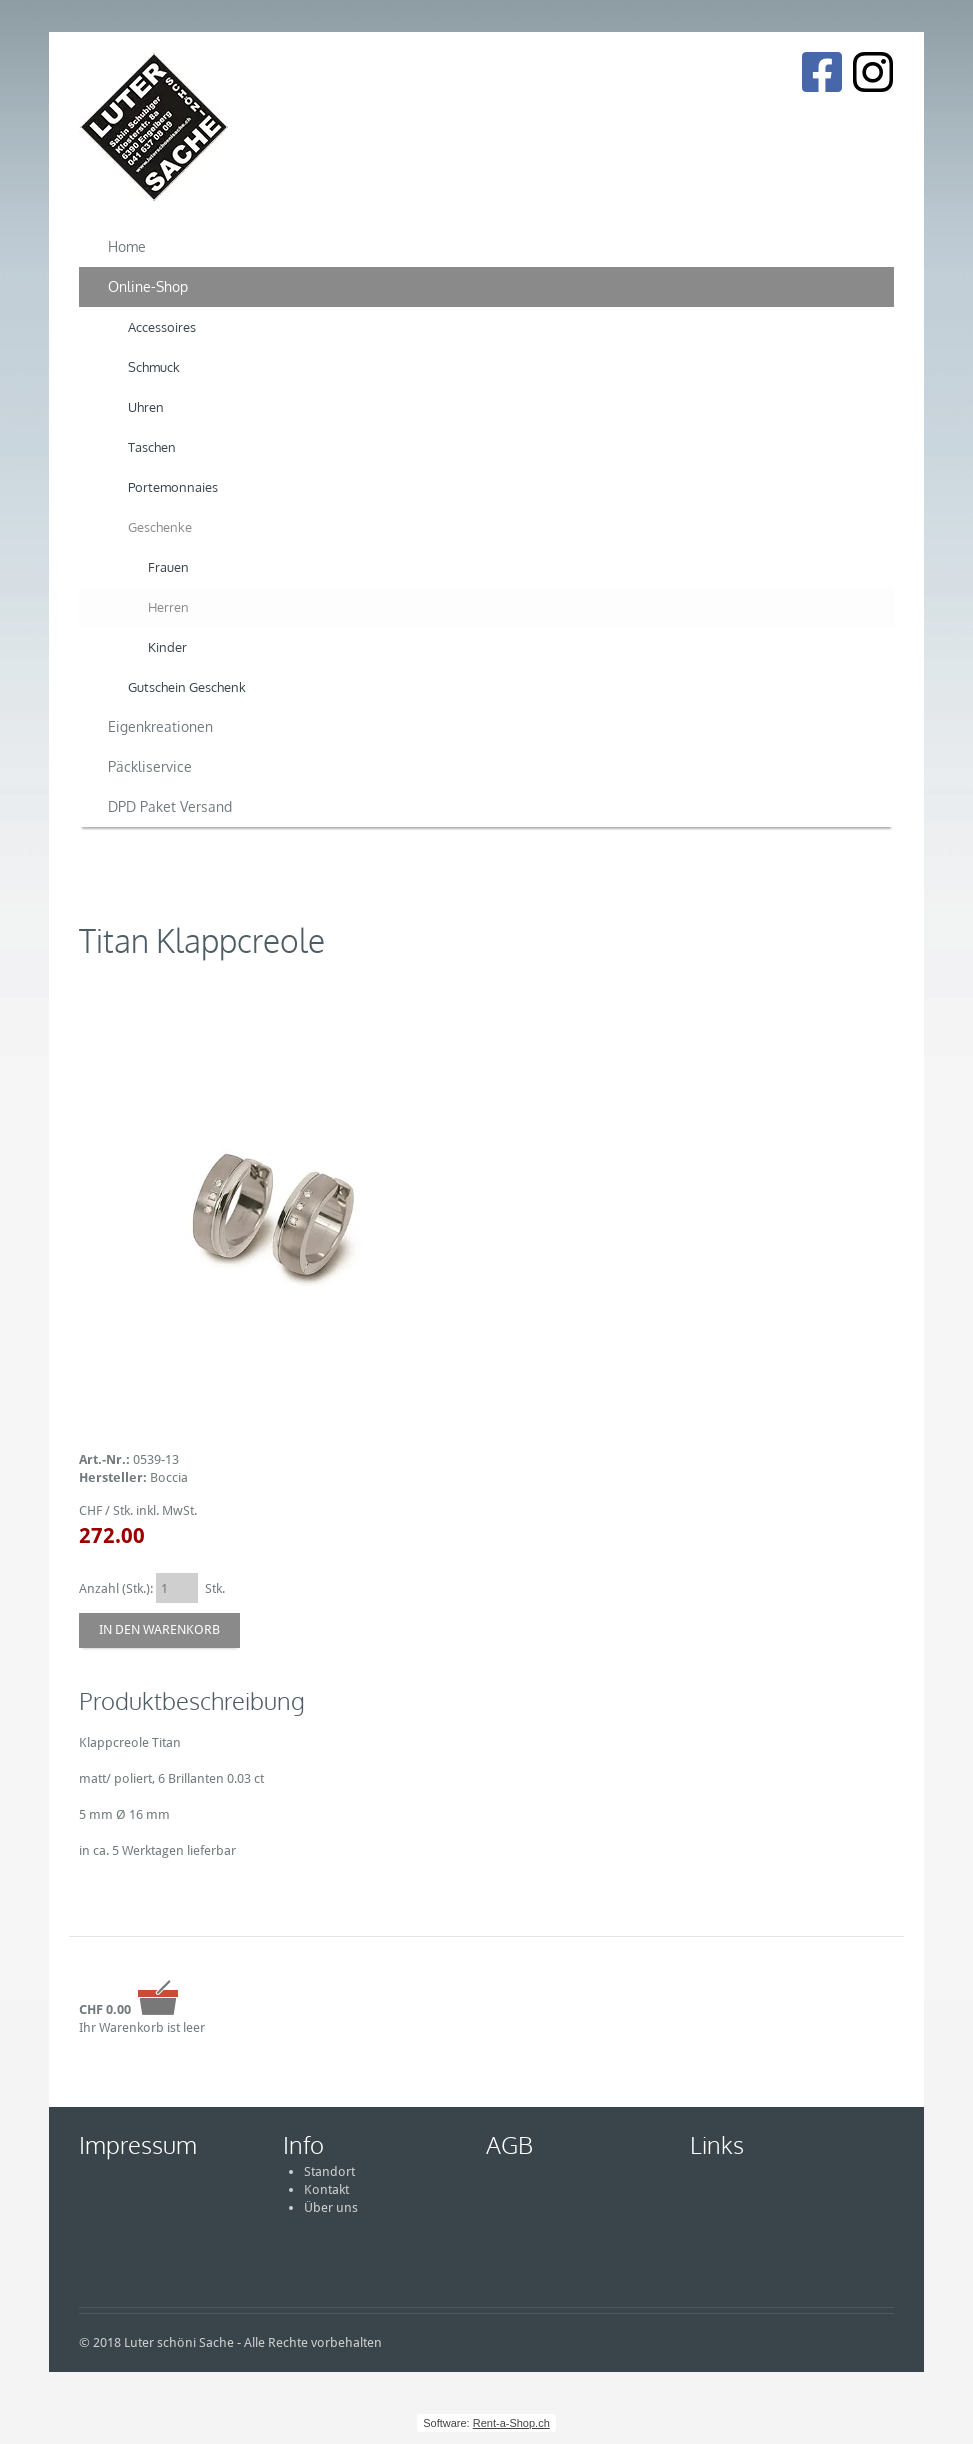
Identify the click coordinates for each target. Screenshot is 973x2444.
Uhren (146, 407)
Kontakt (326, 2189)
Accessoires (162, 327)
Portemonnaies (173, 487)
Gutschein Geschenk (187, 687)
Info (303, 2144)
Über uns (331, 2207)
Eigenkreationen (160, 726)
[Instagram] (873, 72)
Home (127, 246)
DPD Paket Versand (170, 806)
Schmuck (154, 367)
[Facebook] (821, 72)
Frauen (168, 567)
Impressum (138, 2144)
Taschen (152, 447)
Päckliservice (150, 766)
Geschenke (160, 527)
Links (717, 2144)
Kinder (167, 647)
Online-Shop (148, 286)
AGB (509, 2144)
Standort (329, 2171)
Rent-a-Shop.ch (511, 2423)
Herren (168, 607)
